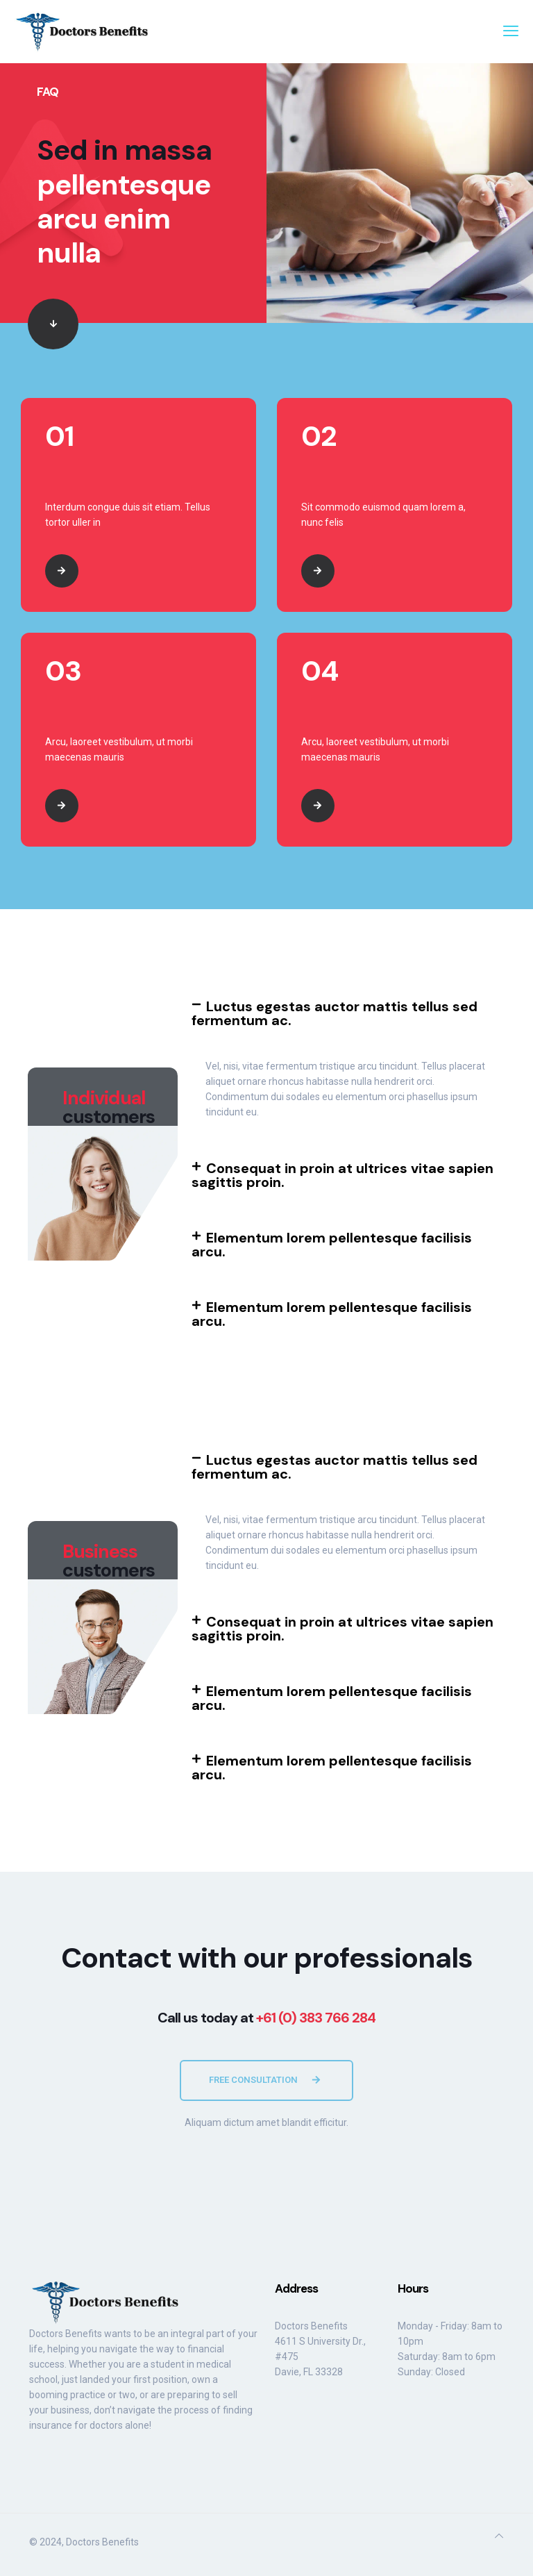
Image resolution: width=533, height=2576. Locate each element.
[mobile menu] (511, 31)
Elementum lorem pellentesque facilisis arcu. (332, 1245)
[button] (348, 1013)
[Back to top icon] (499, 2535)
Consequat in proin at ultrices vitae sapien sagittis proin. (342, 1175)
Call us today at (266, 2018)
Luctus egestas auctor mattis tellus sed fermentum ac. (334, 1013)
